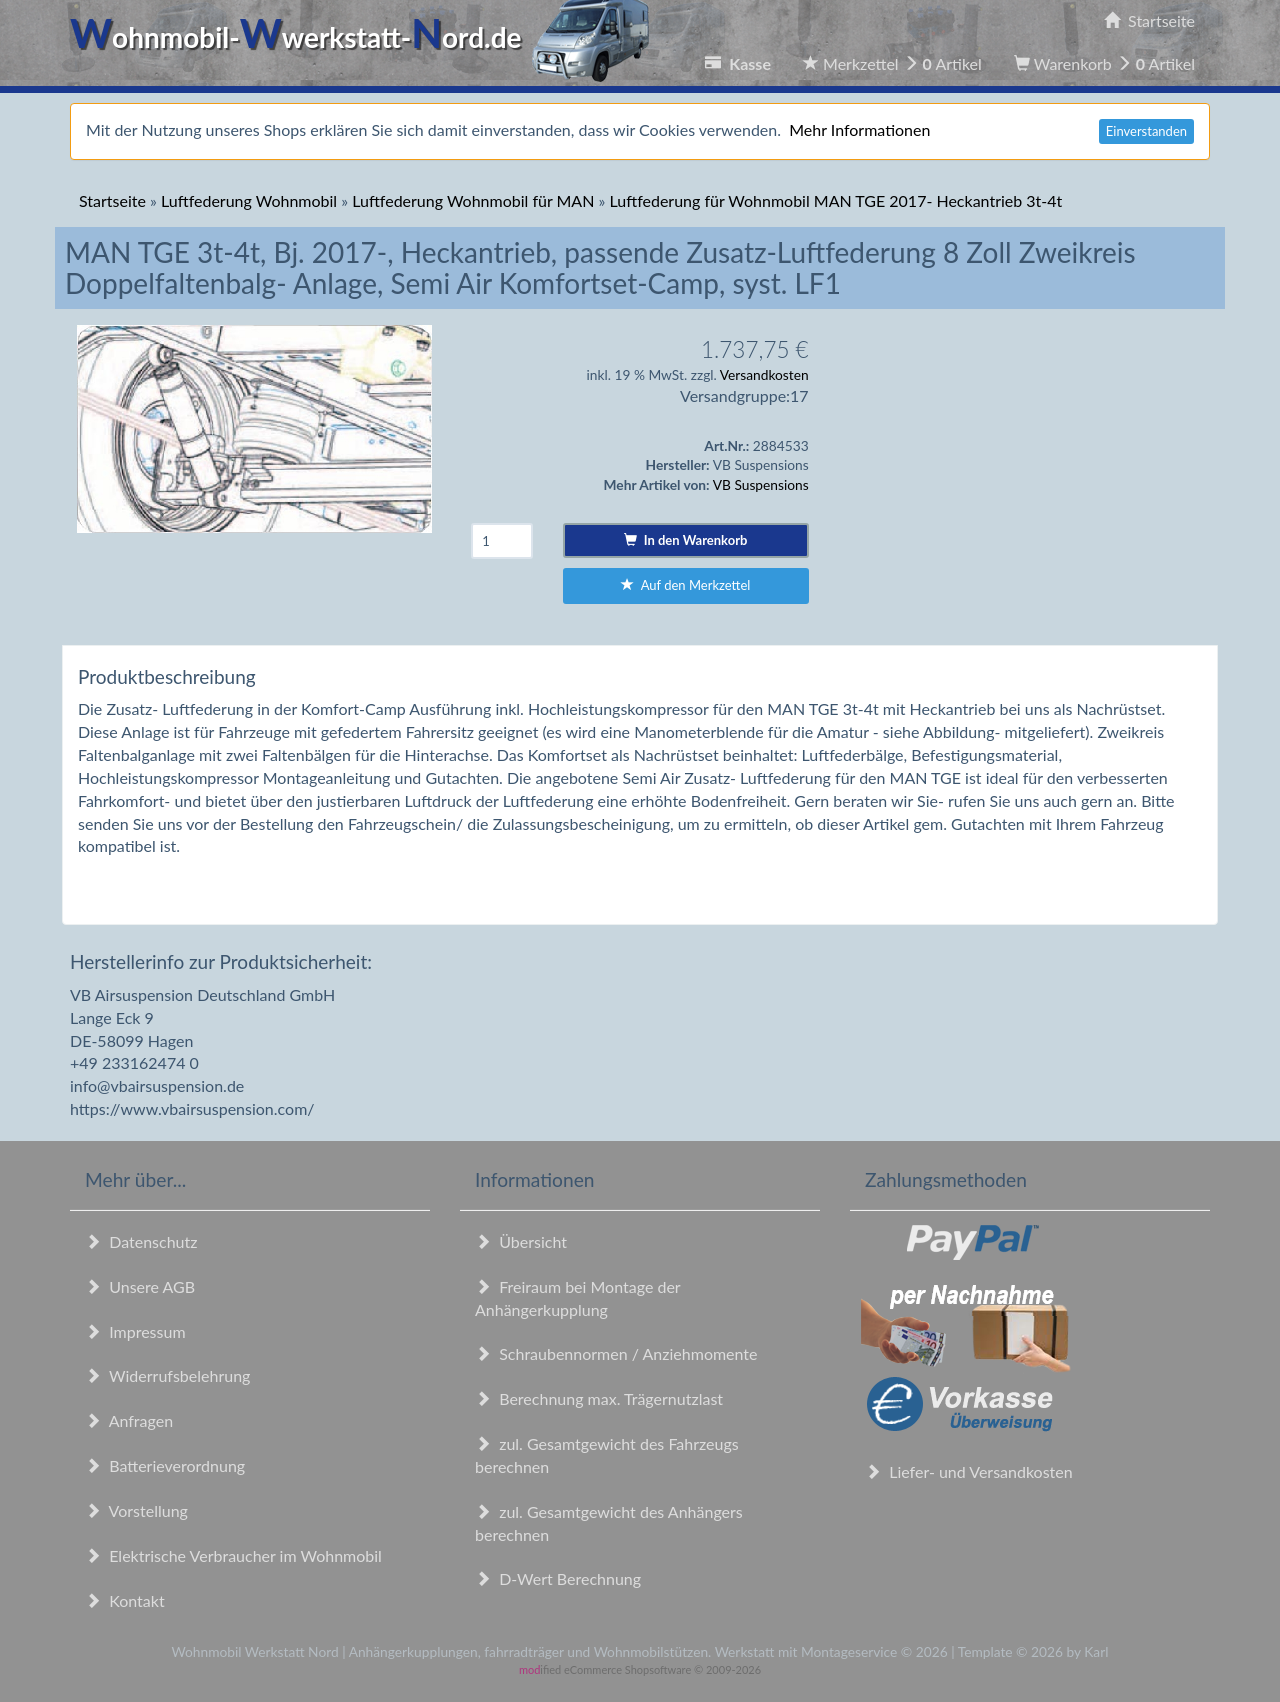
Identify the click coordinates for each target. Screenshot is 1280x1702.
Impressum (135, 1331)
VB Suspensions (761, 484)
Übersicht (521, 1241)
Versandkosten (764, 374)
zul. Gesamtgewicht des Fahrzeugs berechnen (607, 1455)
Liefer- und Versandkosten (969, 1471)
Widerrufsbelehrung (167, 1375)
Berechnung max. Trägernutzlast (599, 1398)
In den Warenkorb (685, 540)
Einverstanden (1146, 131)
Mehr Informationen (859, 129)
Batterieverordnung (165, 1465)
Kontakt (125, 1600)
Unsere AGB (140, 1286)
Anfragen (129, 1420)
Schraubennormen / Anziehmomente (616, 1353)
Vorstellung (136, 1510)
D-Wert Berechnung (558, 1578)
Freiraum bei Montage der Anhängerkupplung (577, 1298)
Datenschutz (141, 1241)
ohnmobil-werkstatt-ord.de (365, 37)
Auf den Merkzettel (685, 585)
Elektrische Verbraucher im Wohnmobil (233, 1555)
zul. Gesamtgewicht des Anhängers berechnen (609, 1523)
